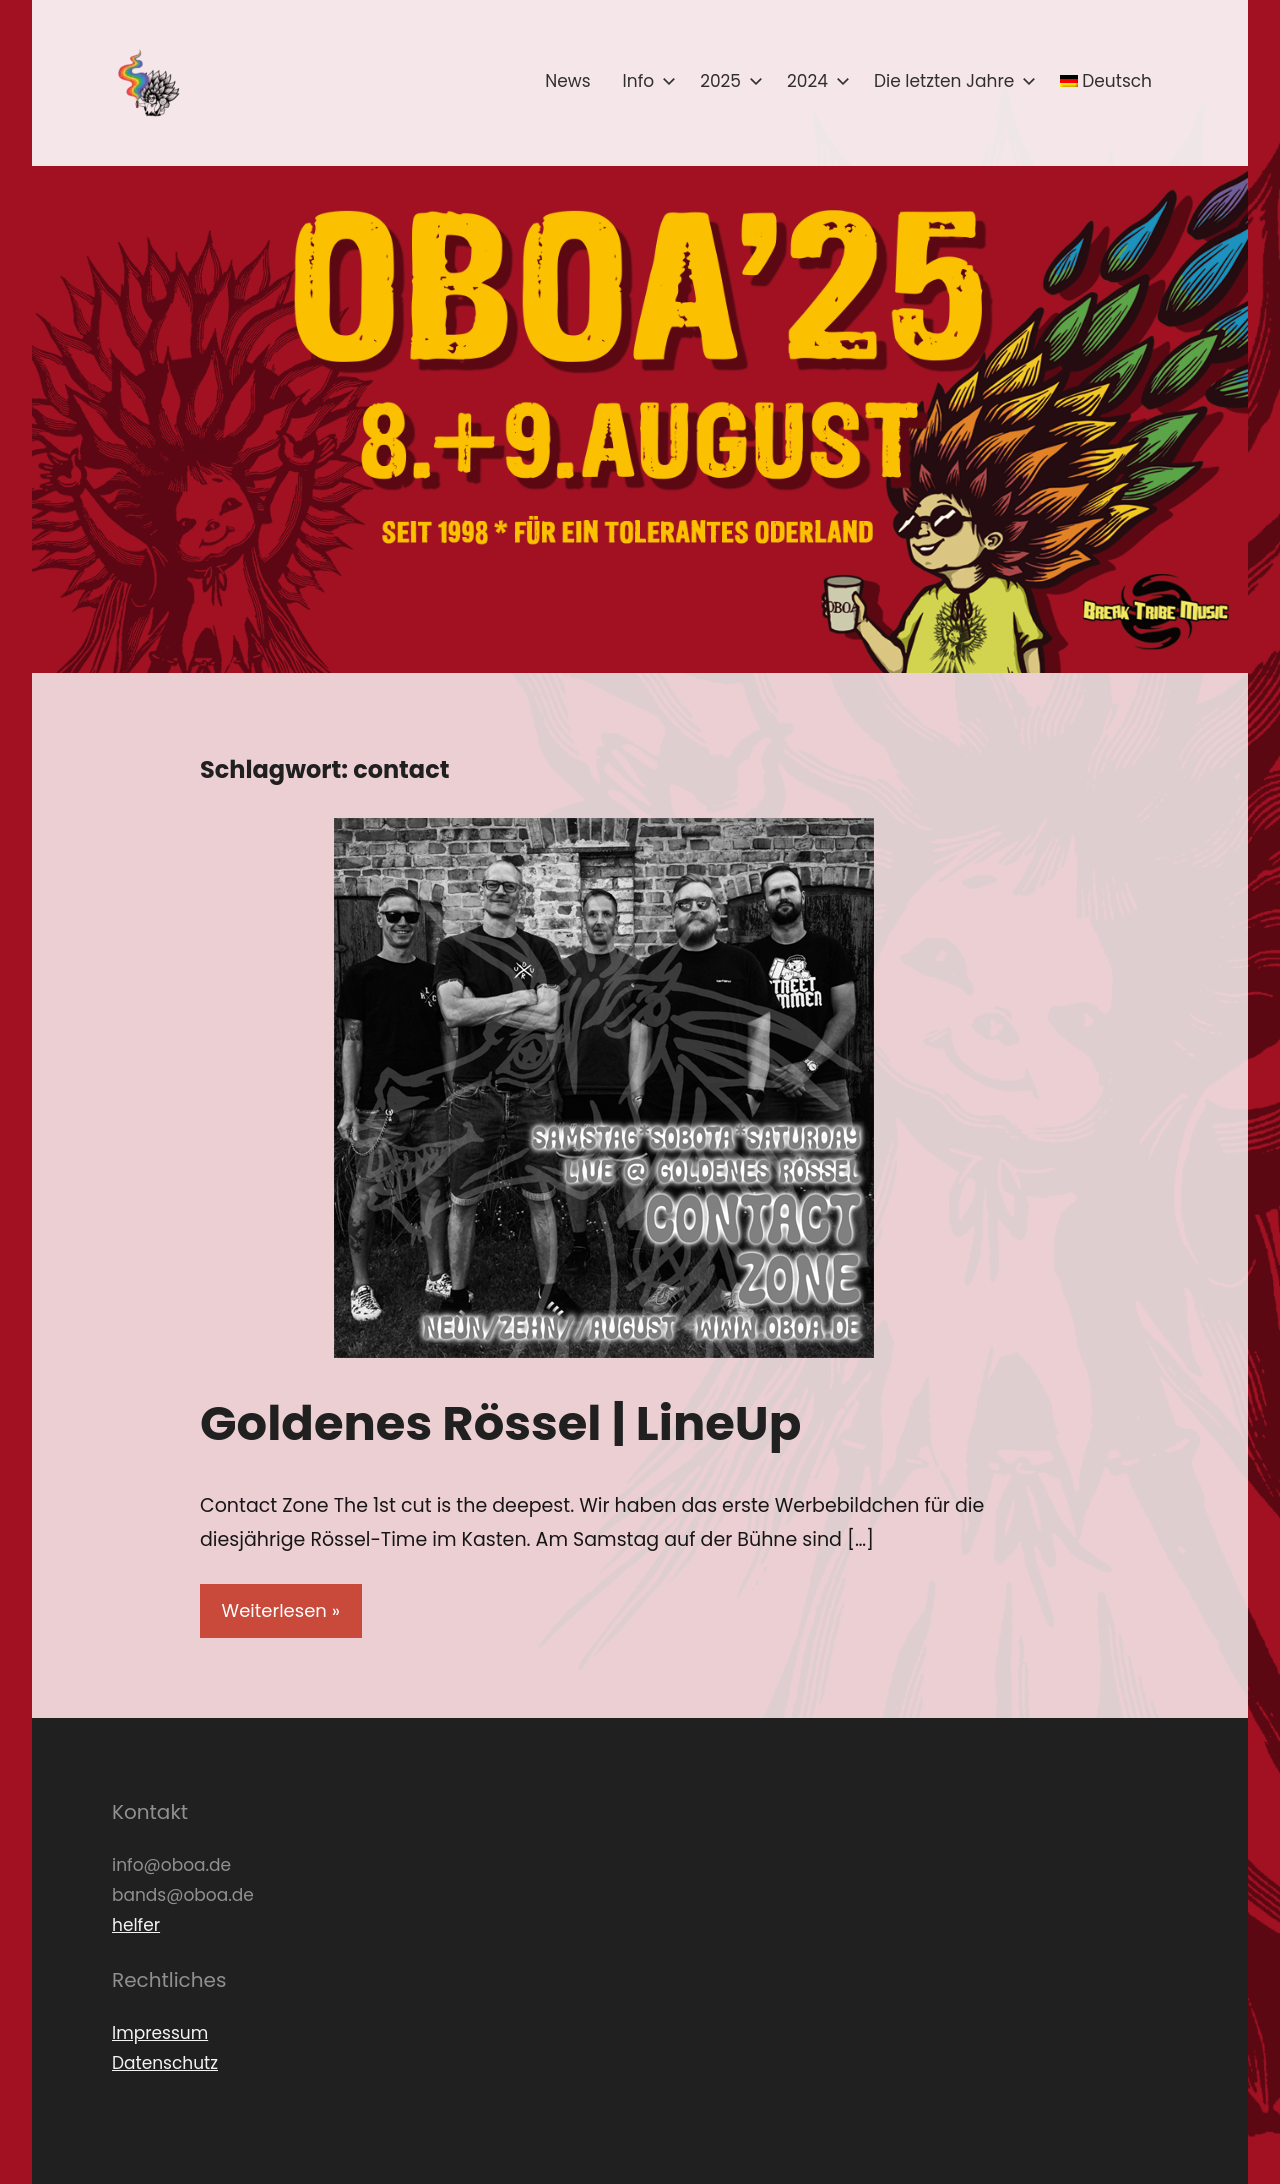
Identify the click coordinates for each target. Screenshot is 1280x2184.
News (567, 81)
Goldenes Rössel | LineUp (500, 1423)
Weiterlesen (274, 1610)
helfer (136, 1925)
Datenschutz (165, 2063)
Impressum (160, 2033)
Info (646, 81)
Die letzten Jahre (951, 81)
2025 (727, 81)
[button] (147, 83)
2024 (814, 81)
